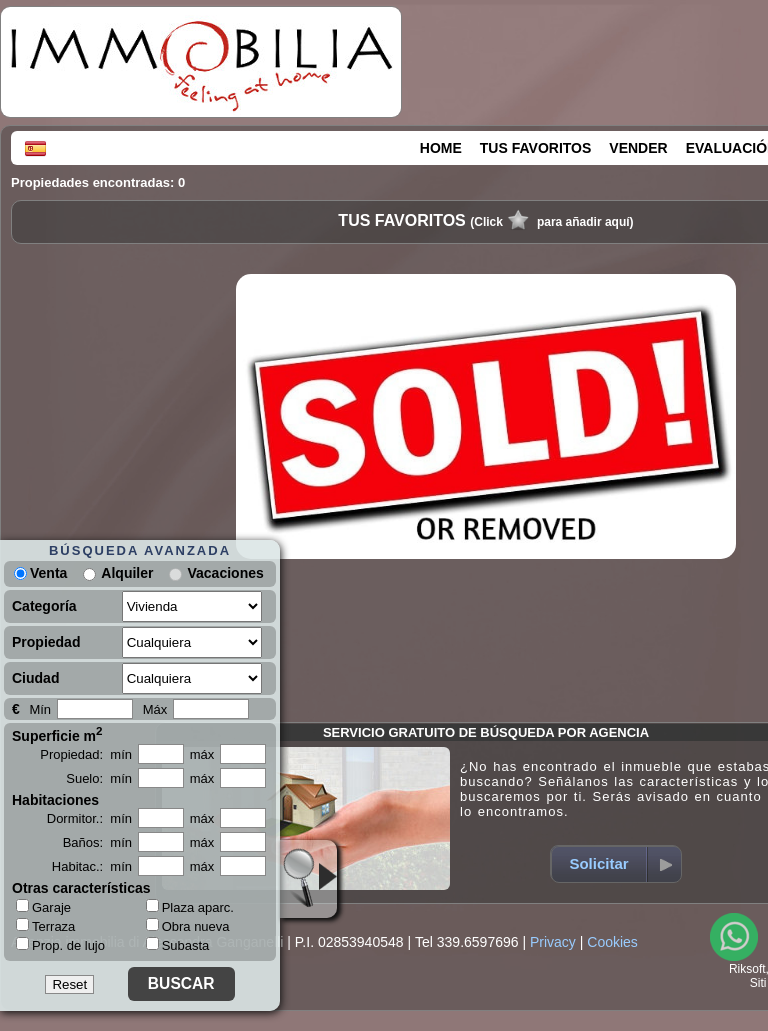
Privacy (553, 942)
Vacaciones (225, 573)
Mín (40, 709)
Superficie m (57, 734)
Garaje (43, 907)
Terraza (45, 926)
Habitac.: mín (92, 866)
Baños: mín (97, 842)
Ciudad (35, 678)
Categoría (44, 606)
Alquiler (127, 573)
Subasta (178, 945)
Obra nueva (188, 926)
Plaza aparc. (190, 907)
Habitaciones (55, 800)
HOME (441, 148)
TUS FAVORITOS (536, 148)
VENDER (638, 148)
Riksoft (747, 969)
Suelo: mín (99, 778)
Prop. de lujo (60, 945)
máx (202, 754)
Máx (155, 709)
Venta (40, 573)
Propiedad (46, 642)
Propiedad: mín (86, 754)
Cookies (612, 942)
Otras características (81, 888)
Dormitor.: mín (89, 818)
